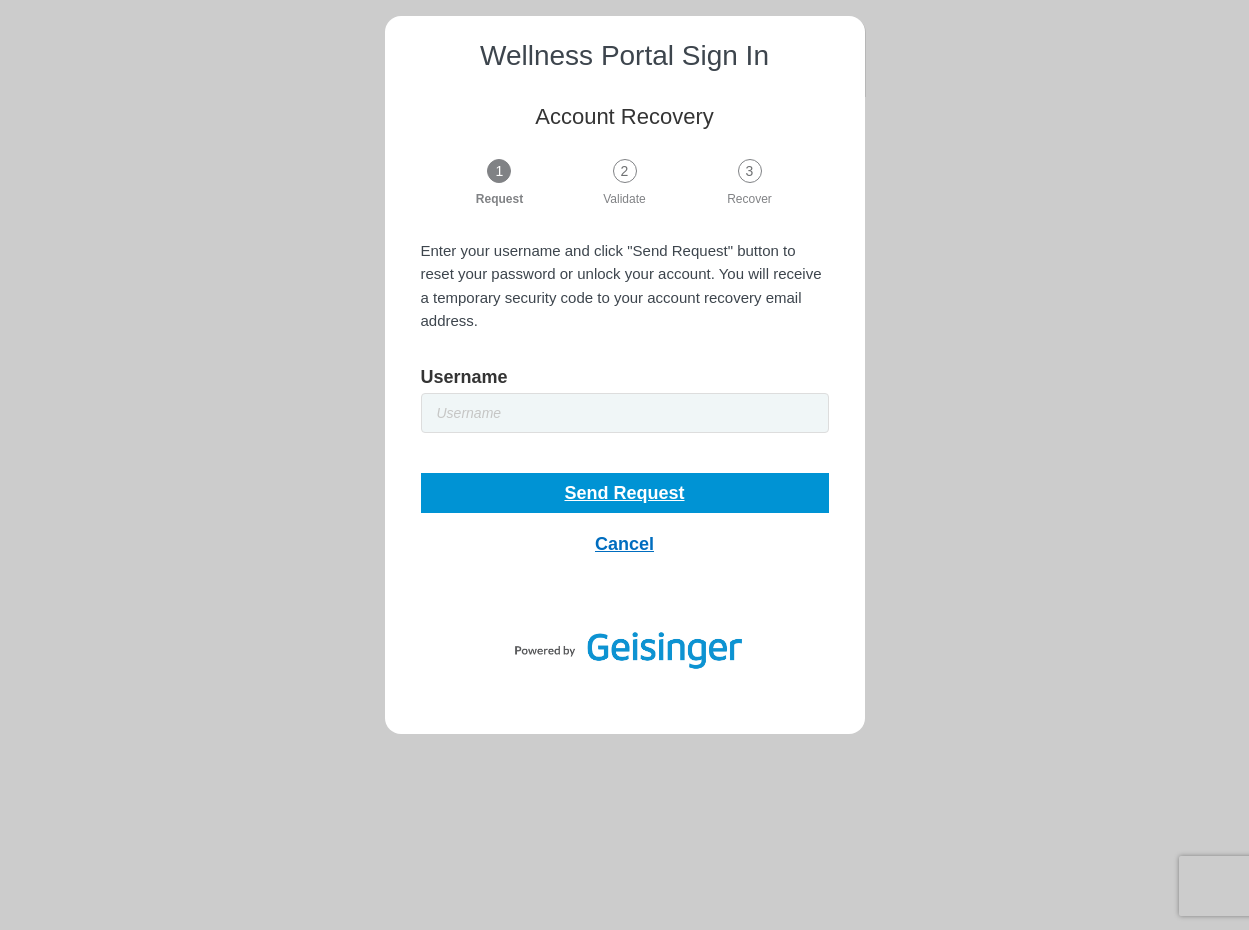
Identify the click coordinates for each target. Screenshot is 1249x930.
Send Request (624, 493)
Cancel (624, 544)
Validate (624, 198)
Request (499, 198)
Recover (749, 198)
